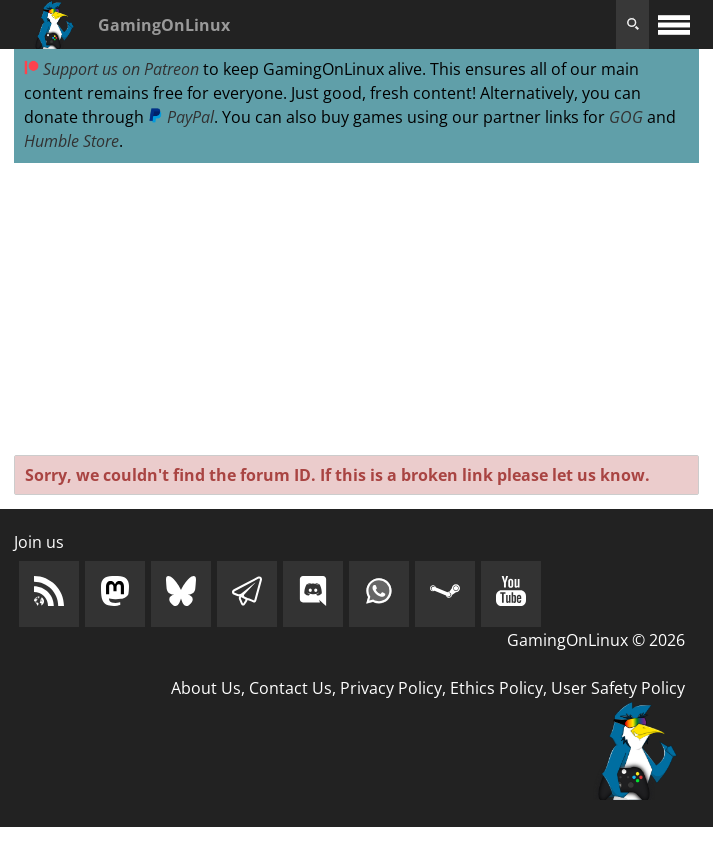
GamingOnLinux (164, 25)
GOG (626, 117)
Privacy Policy (391, 688)
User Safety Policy (618, 688)
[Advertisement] (356, 310)
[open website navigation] (674, 24)
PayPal (181, 117)
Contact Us (290, 688)
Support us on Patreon (111, 69)
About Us (206, 688)
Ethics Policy (496, 688)
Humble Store (71, 141)
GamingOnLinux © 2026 (596, 640)
